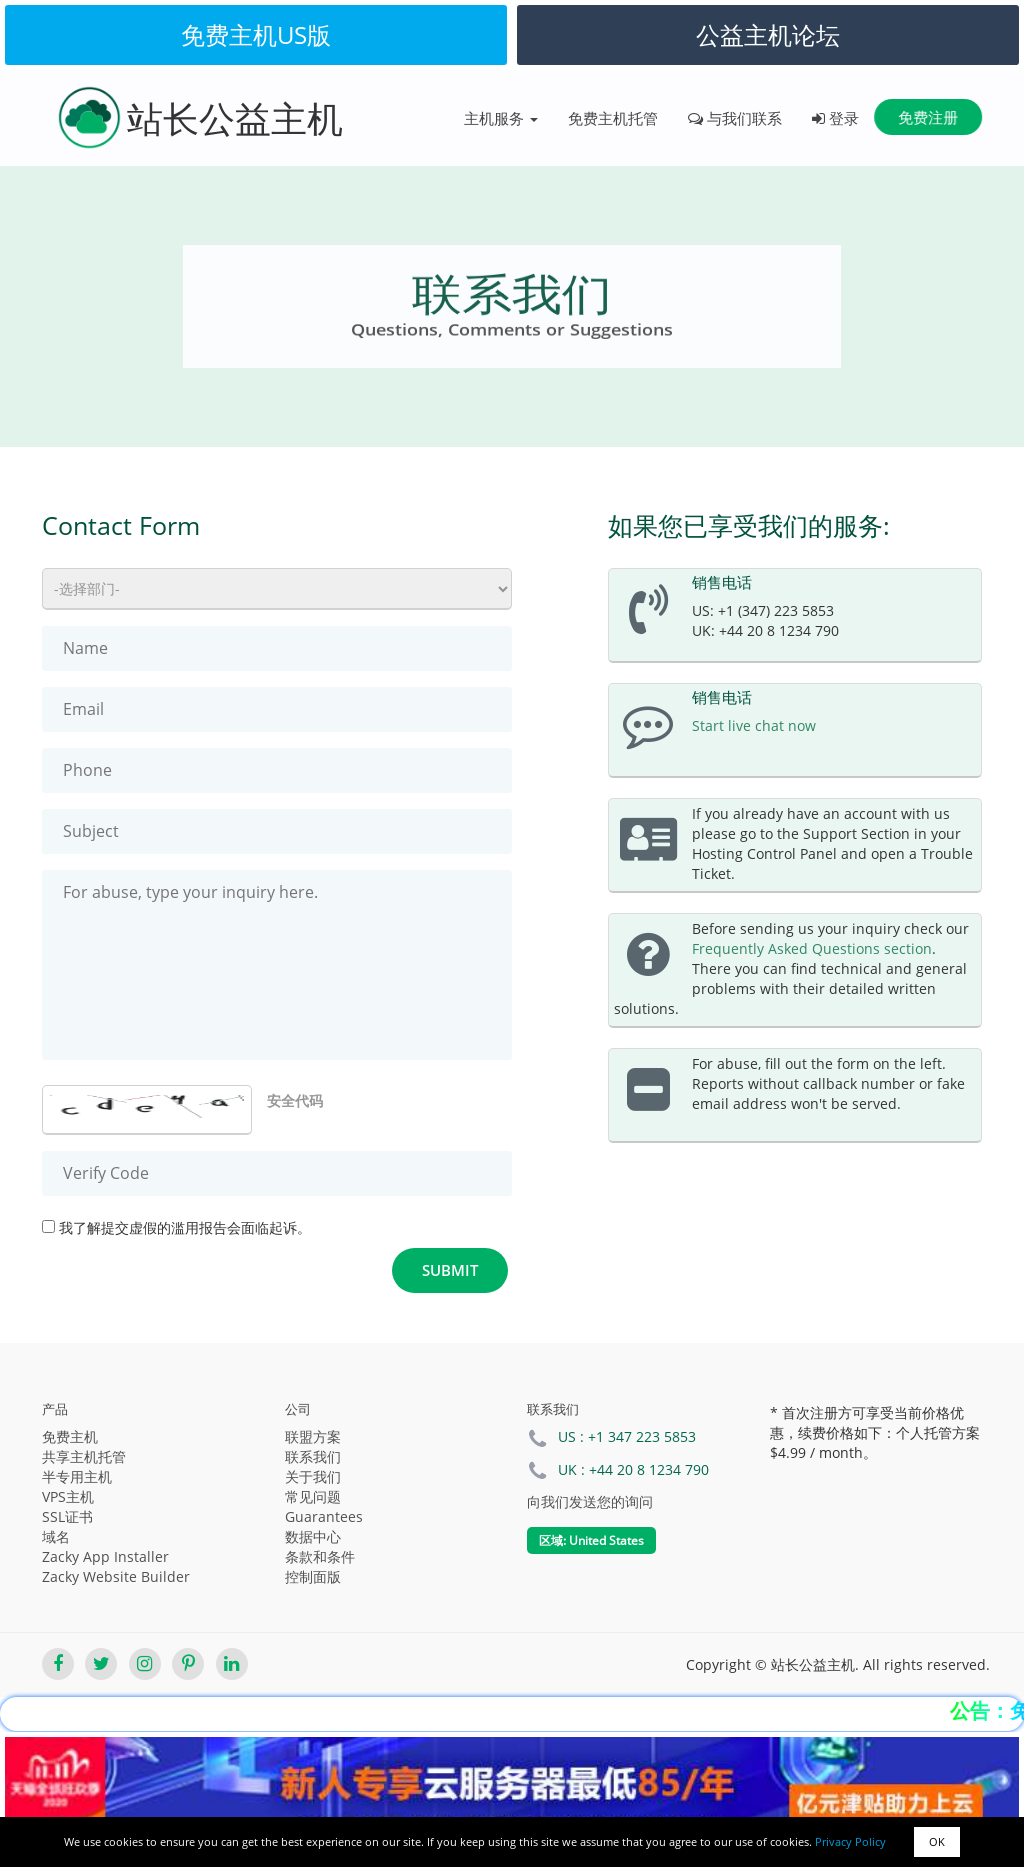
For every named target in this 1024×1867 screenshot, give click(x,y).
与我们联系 (735, 118)
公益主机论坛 (768, 34)
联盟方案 (313, 1436)
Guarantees (324, 1516)
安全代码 (295, 1100)
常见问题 (313, 1496)
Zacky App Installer (105, 1556)
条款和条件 (320, 1556)
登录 (835, 118)
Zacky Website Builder (116, 1576)
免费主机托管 (613, 118)
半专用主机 (77, 1476)
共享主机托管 (84, 1456)
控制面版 (313, 1576)
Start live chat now (754, 725)
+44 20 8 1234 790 (649, 1469)
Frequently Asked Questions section (812, 948)
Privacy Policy (850, 1841)
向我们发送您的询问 (590, 1501)
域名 (56, 1536)
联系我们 (313, 1456)
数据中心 (313, 1536)
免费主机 (70, 1436)
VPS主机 (68, 1496)
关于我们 (313, 1476)
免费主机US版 (256, 34)
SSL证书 (67, 1516)
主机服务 (501, 118)
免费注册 (928, 117)
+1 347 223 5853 (642, 1436)
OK (937, 1841)
